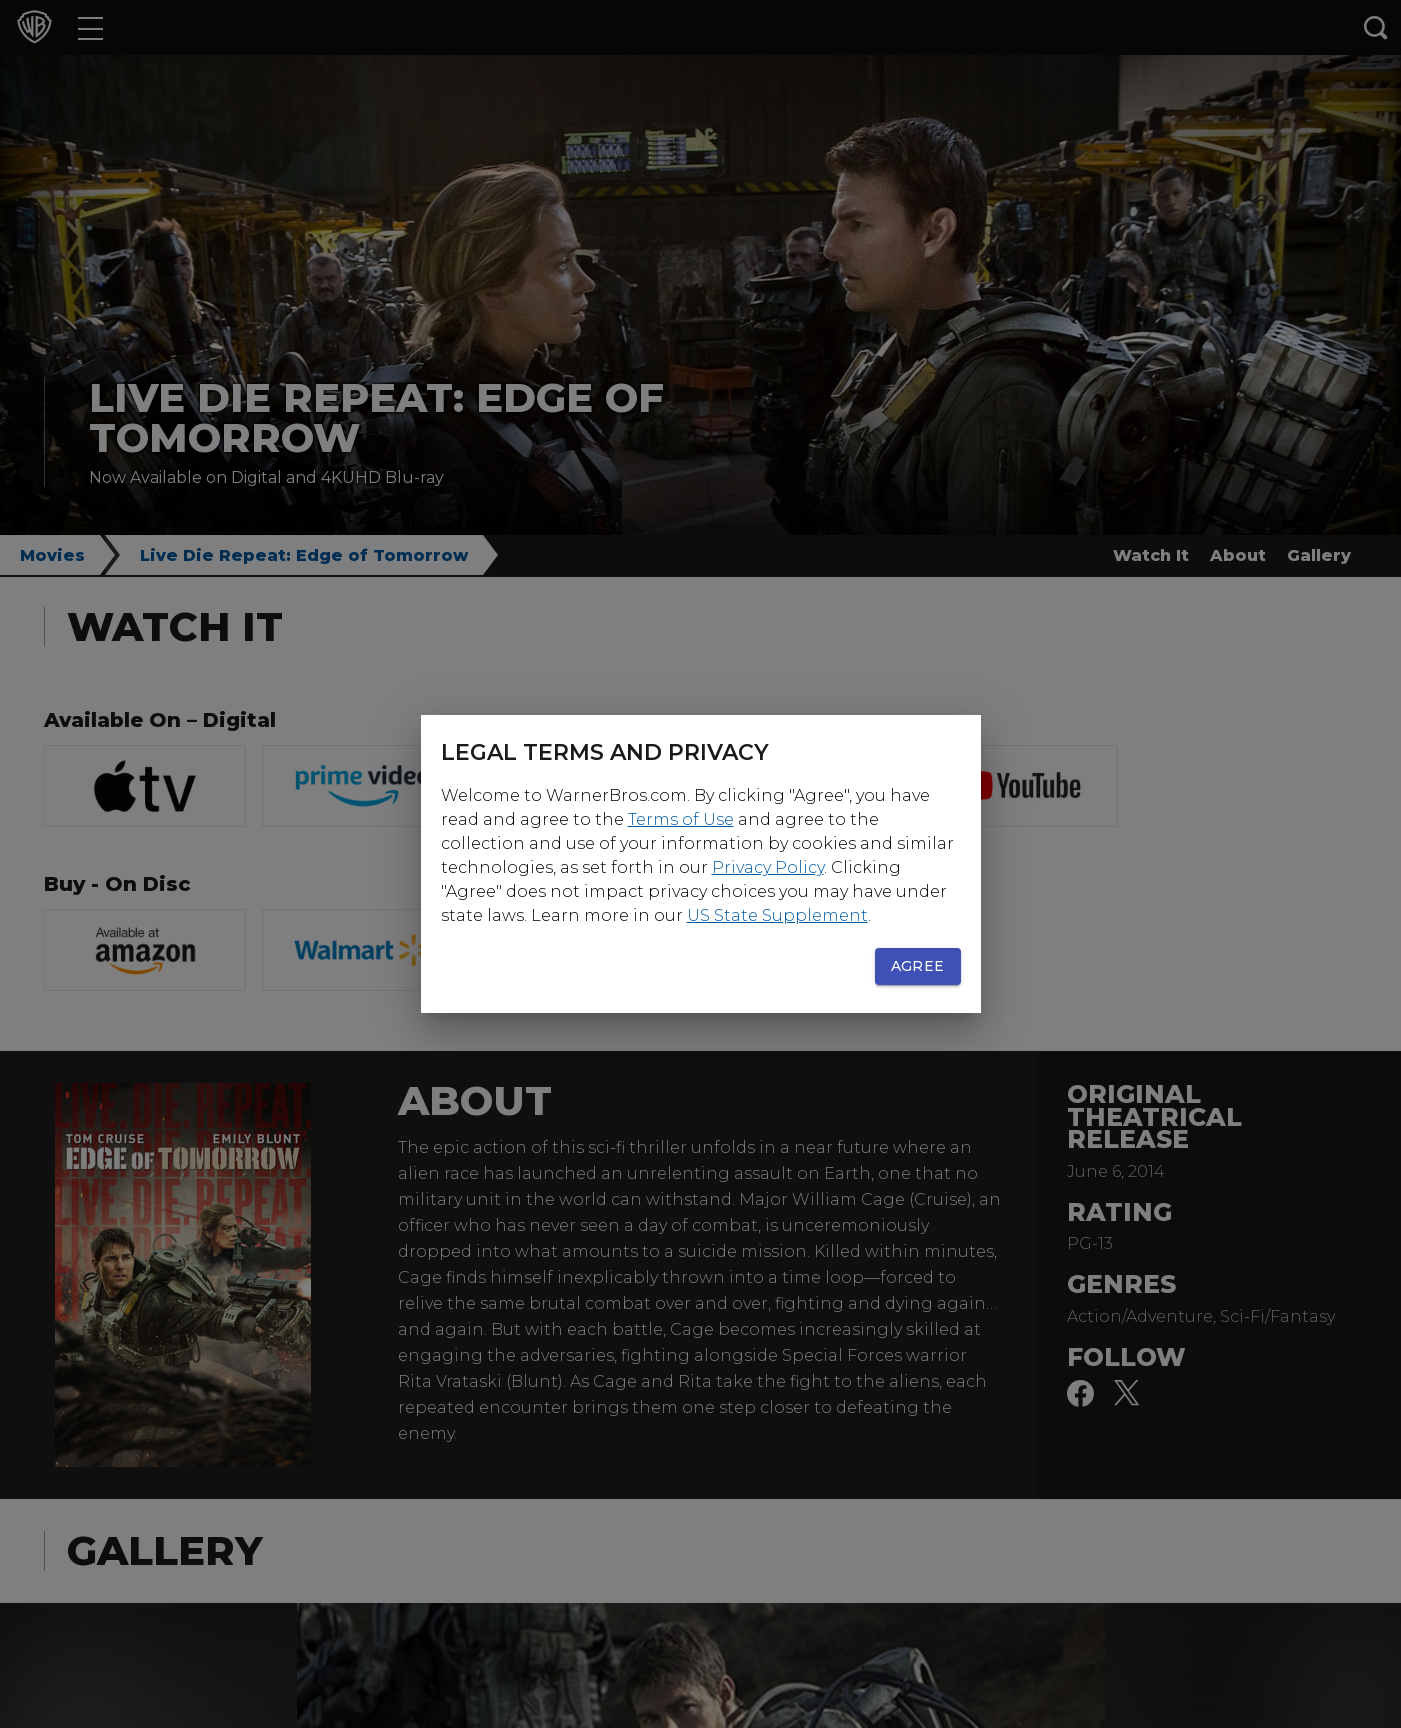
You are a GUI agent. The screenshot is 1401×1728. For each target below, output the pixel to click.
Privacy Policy (768, 867)
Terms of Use (681, 819)
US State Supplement (777, 915)
